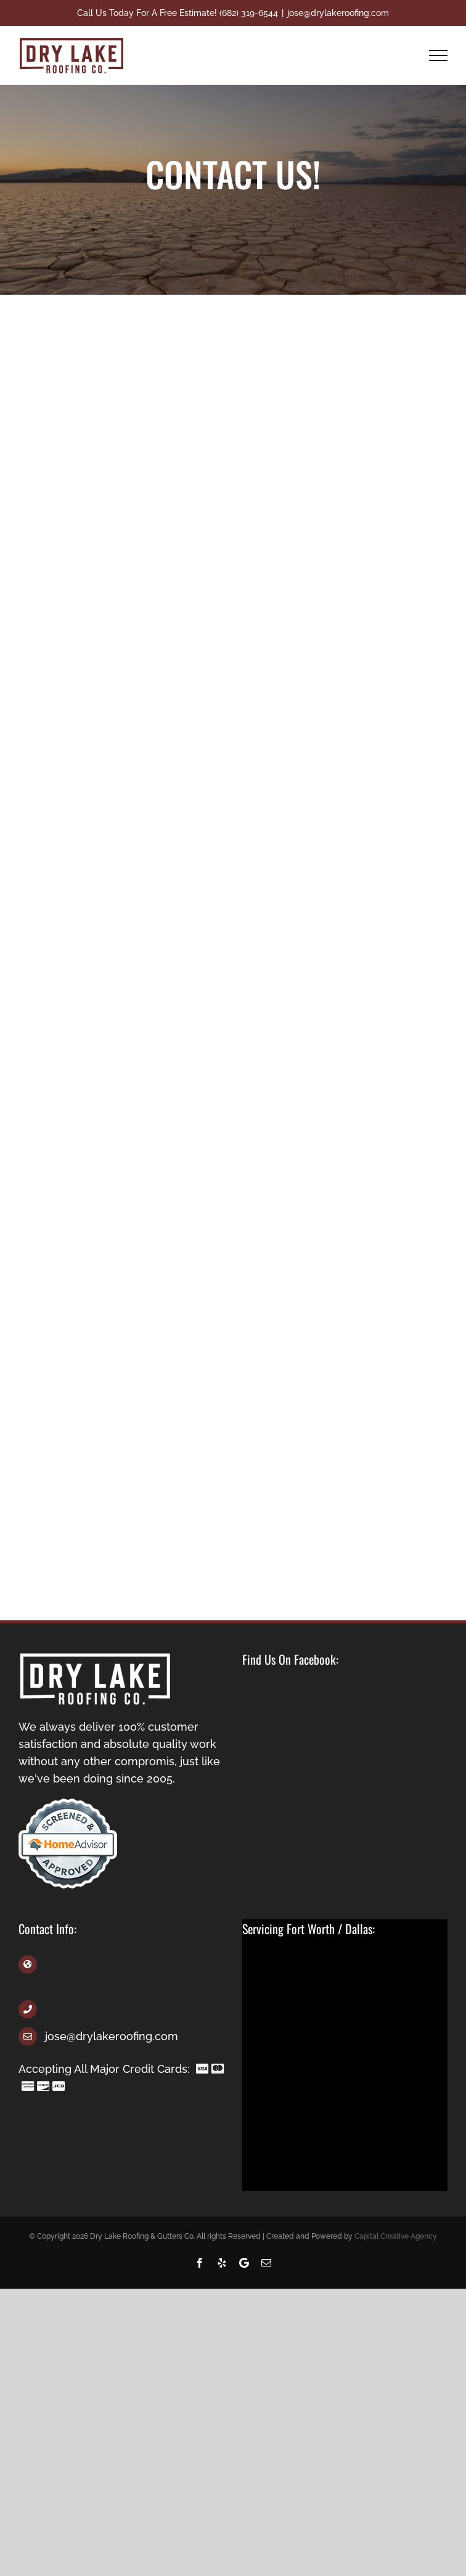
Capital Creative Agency (395, 2236)
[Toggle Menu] (438, 55)
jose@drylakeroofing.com (338, 13)
